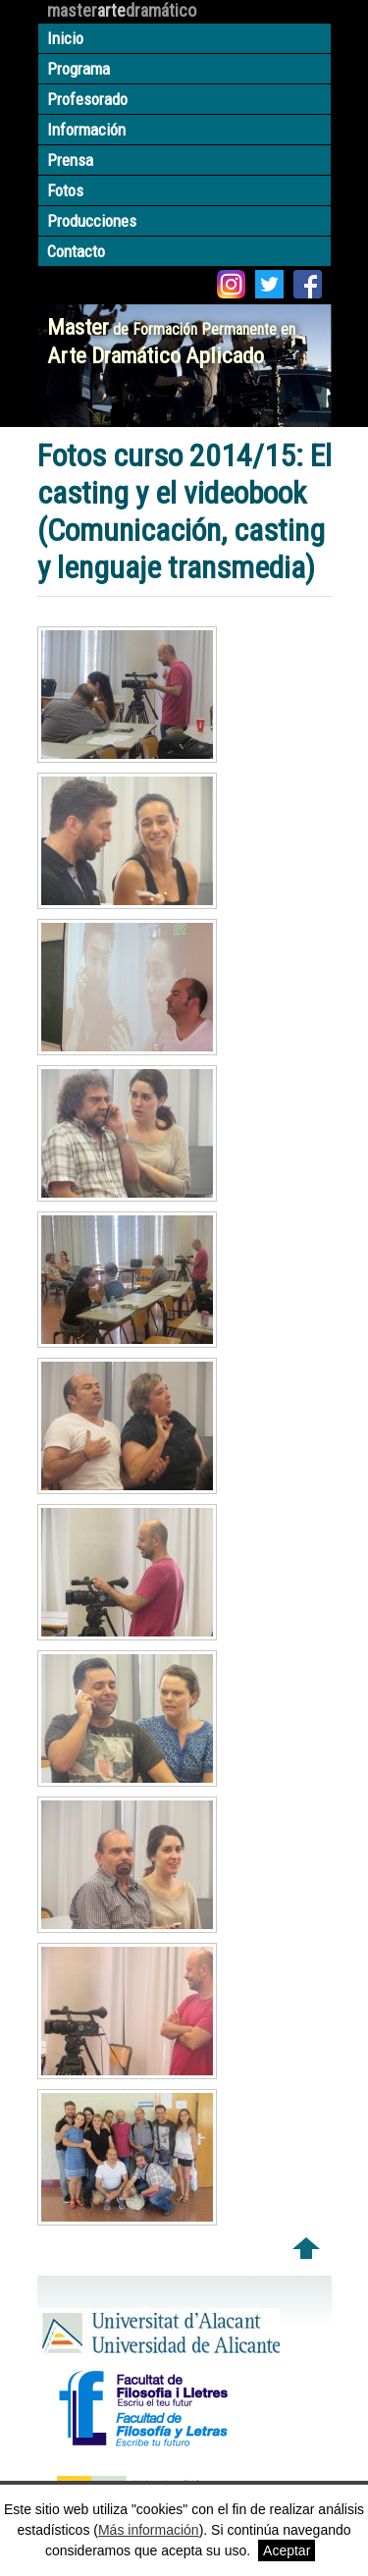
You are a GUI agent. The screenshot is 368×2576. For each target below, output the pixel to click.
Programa (78, 69)
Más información (148, 2530)
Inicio (65, 38)
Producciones (91, 221)
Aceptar (286, 2550)
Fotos (65, 190)
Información (86, 129)
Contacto (76, 251)
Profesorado (87, 99)
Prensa (70, 160)
